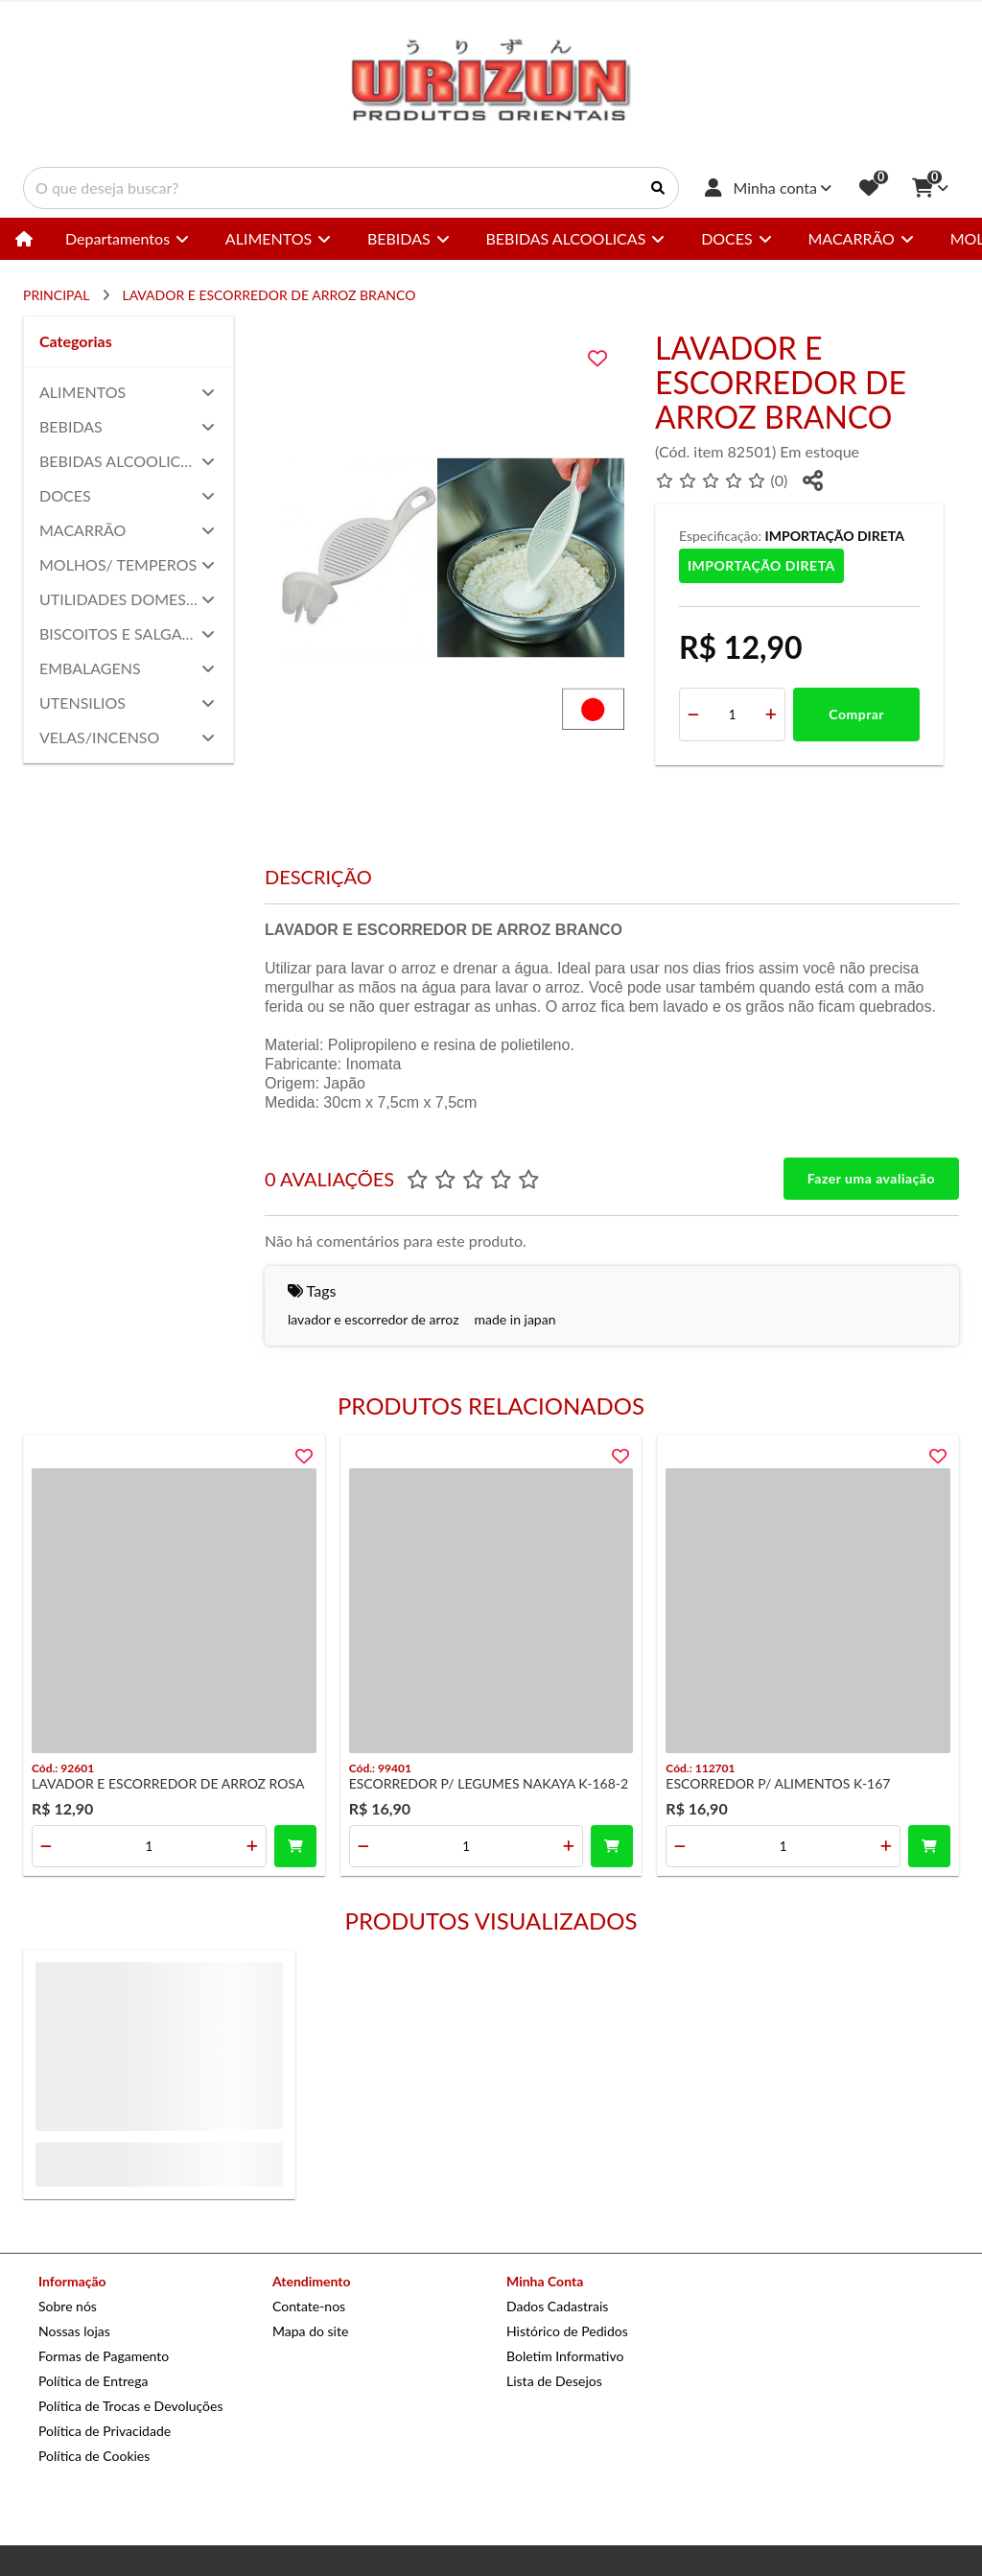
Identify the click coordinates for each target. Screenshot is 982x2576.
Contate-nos (308, 2306)
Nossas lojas (74, 2331)
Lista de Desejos (554, 2381)
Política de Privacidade (104, 2431)
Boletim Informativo (564, 2356)
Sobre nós (67, 2306)
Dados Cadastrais (557, 2306)
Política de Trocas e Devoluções (130, 2406)
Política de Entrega (93, 2381)
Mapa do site (310, 2331)
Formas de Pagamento (103, 2356)
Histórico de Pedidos (567, 2331)
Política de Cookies (94, 2455)
